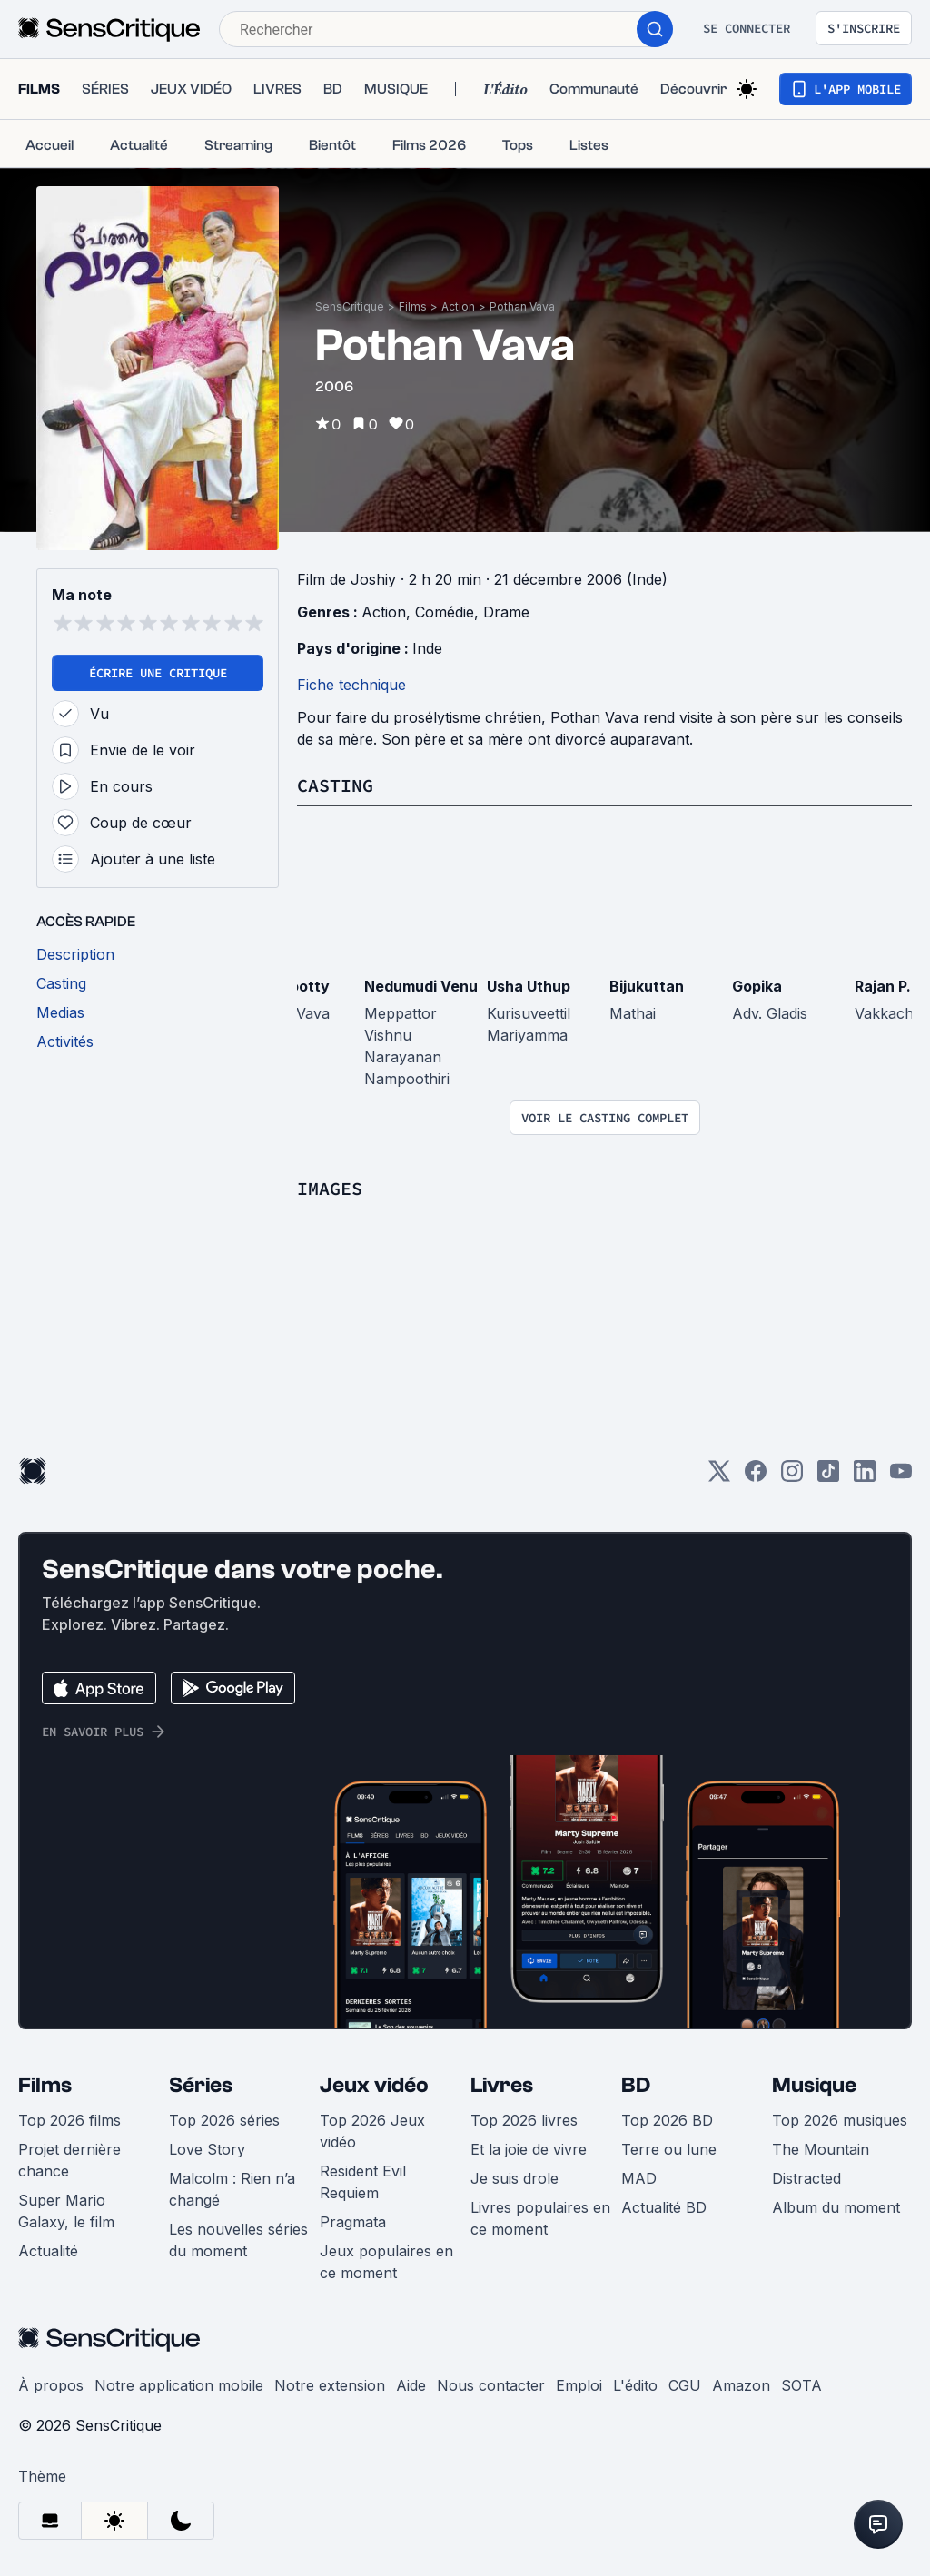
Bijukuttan (646, 986)
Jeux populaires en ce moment (386, 2262)
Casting (335, 785)
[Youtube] (901, 1477)
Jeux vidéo (374, 2085)
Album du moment (836, 2207)
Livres (501, 2085)
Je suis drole (514, 2178)
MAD (639, 2178)
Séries (200, 2085)
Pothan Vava (522, 306)
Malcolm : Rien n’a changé (232, 2189)
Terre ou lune (669, 2149)
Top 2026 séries (224, 2120)
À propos (51, 2385)
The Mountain (820, 2149)
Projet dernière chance (69, 2160)
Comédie (444, 612)
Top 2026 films (69, 2120)
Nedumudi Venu (421, 986)
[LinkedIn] (865, 1477)
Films (413, 306)
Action (458, 306)
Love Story (207, 2149)
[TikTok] (828, 1477)
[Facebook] (756, 1477)
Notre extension (329, 2385)
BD (635, 2085)
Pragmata (353, 2222)
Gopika (757, 986)
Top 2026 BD (667, 2120)
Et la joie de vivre (528, 2149)
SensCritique (349, 306)
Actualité (48, 2251)
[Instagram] (792, 1477)
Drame (506, 612)
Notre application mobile (178, 2385)
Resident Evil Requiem (363, 2182)
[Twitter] (719, 1477)
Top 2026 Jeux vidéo (372, 2131)
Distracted (806, 2178)
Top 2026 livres (524, 2120)
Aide (411, 2385)
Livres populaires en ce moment (540, 2218)
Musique (814, 2085)
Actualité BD (664, 2207)
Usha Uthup (528, 986)
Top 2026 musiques (839, 2120)
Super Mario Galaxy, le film (66, 2211)
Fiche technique (351, 685)
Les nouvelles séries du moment (238, 2240)
